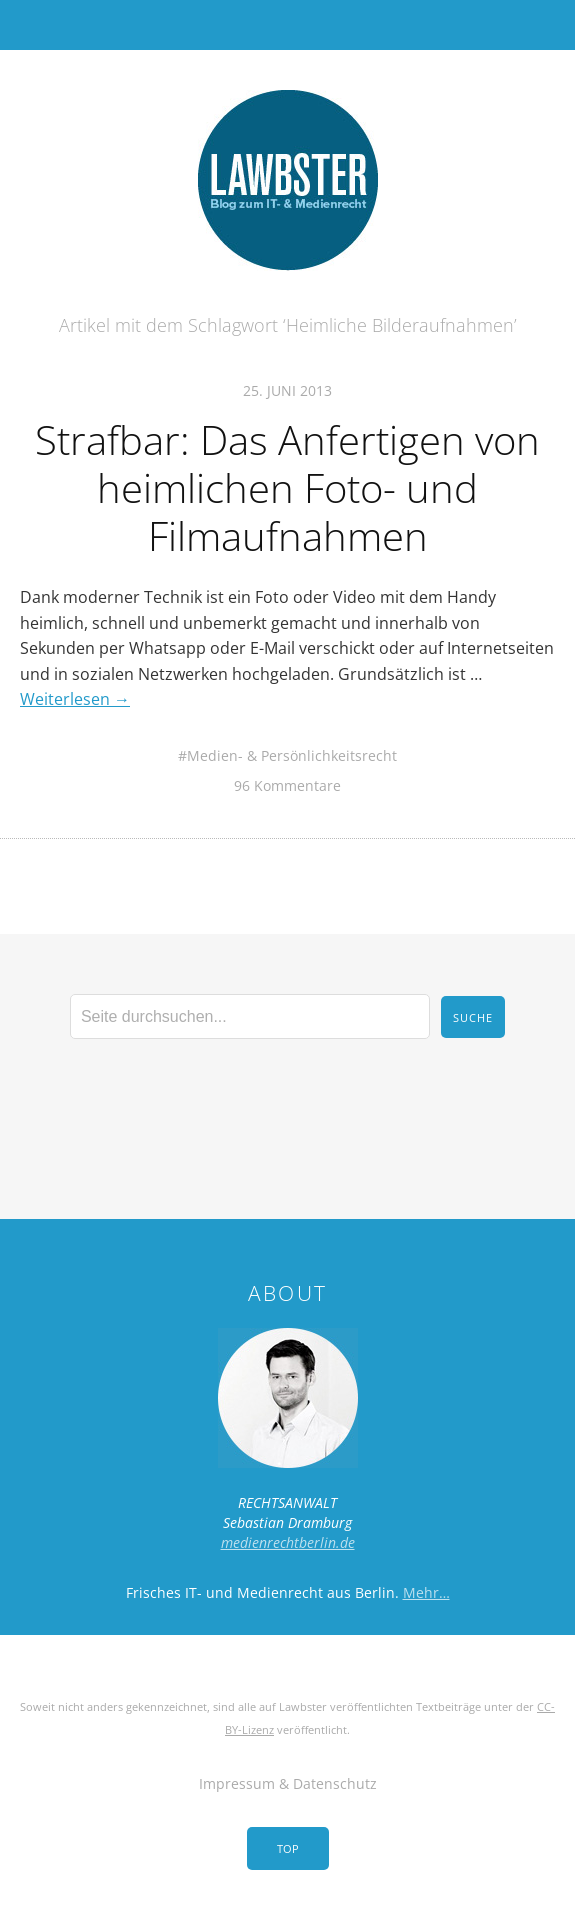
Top (288, 1848)
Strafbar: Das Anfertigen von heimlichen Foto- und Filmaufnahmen (287, 487)
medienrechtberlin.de (288, 1542)
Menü (287, 25)
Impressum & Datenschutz (288, 1783)
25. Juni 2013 (287, 390)
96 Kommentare (287, 785)
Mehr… (426, 1592)
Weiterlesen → (75, 699)
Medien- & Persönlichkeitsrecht (292, 755)
